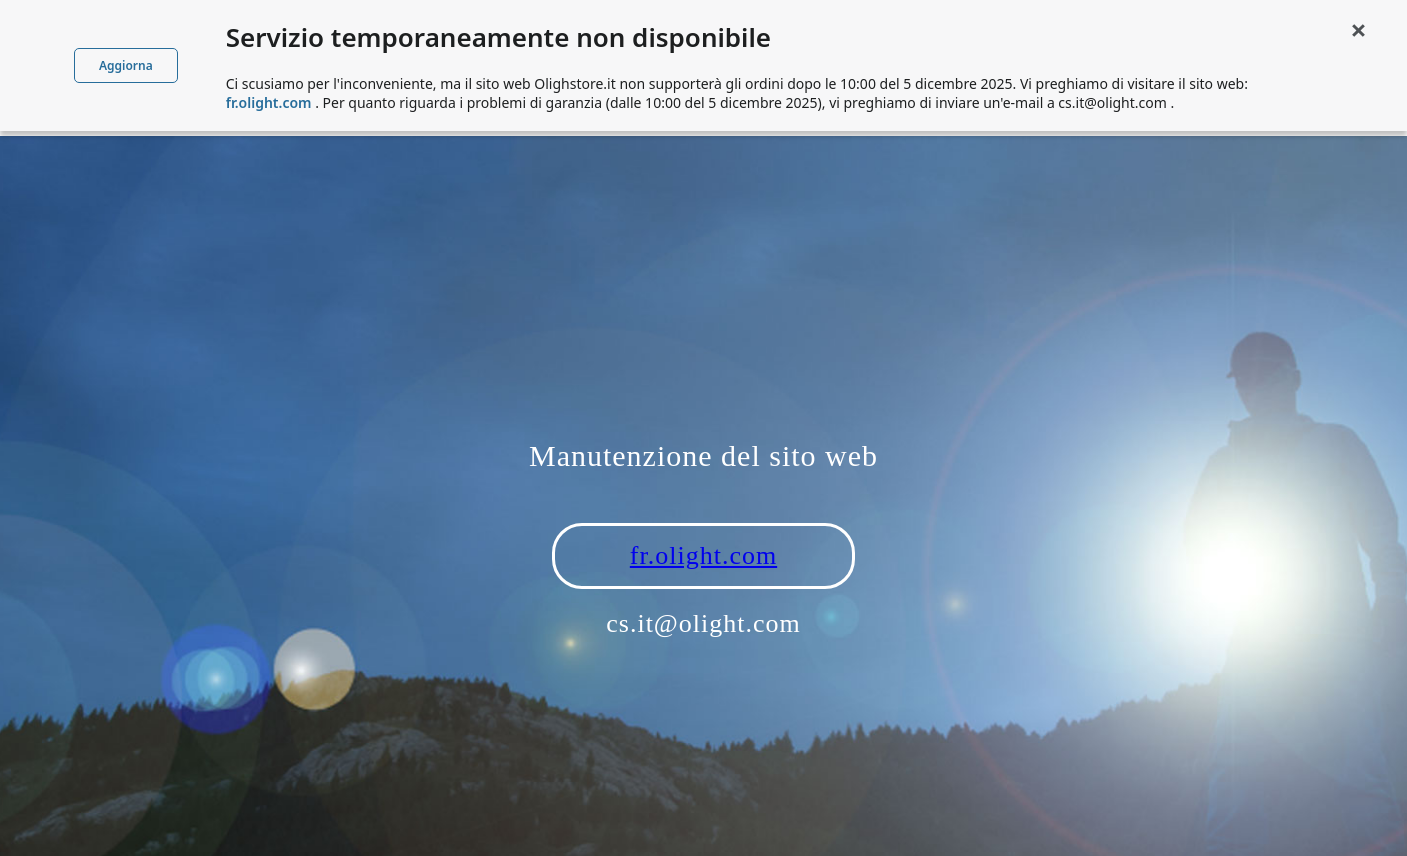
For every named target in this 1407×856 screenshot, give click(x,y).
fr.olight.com (703, 555)
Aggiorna (126, 65)
